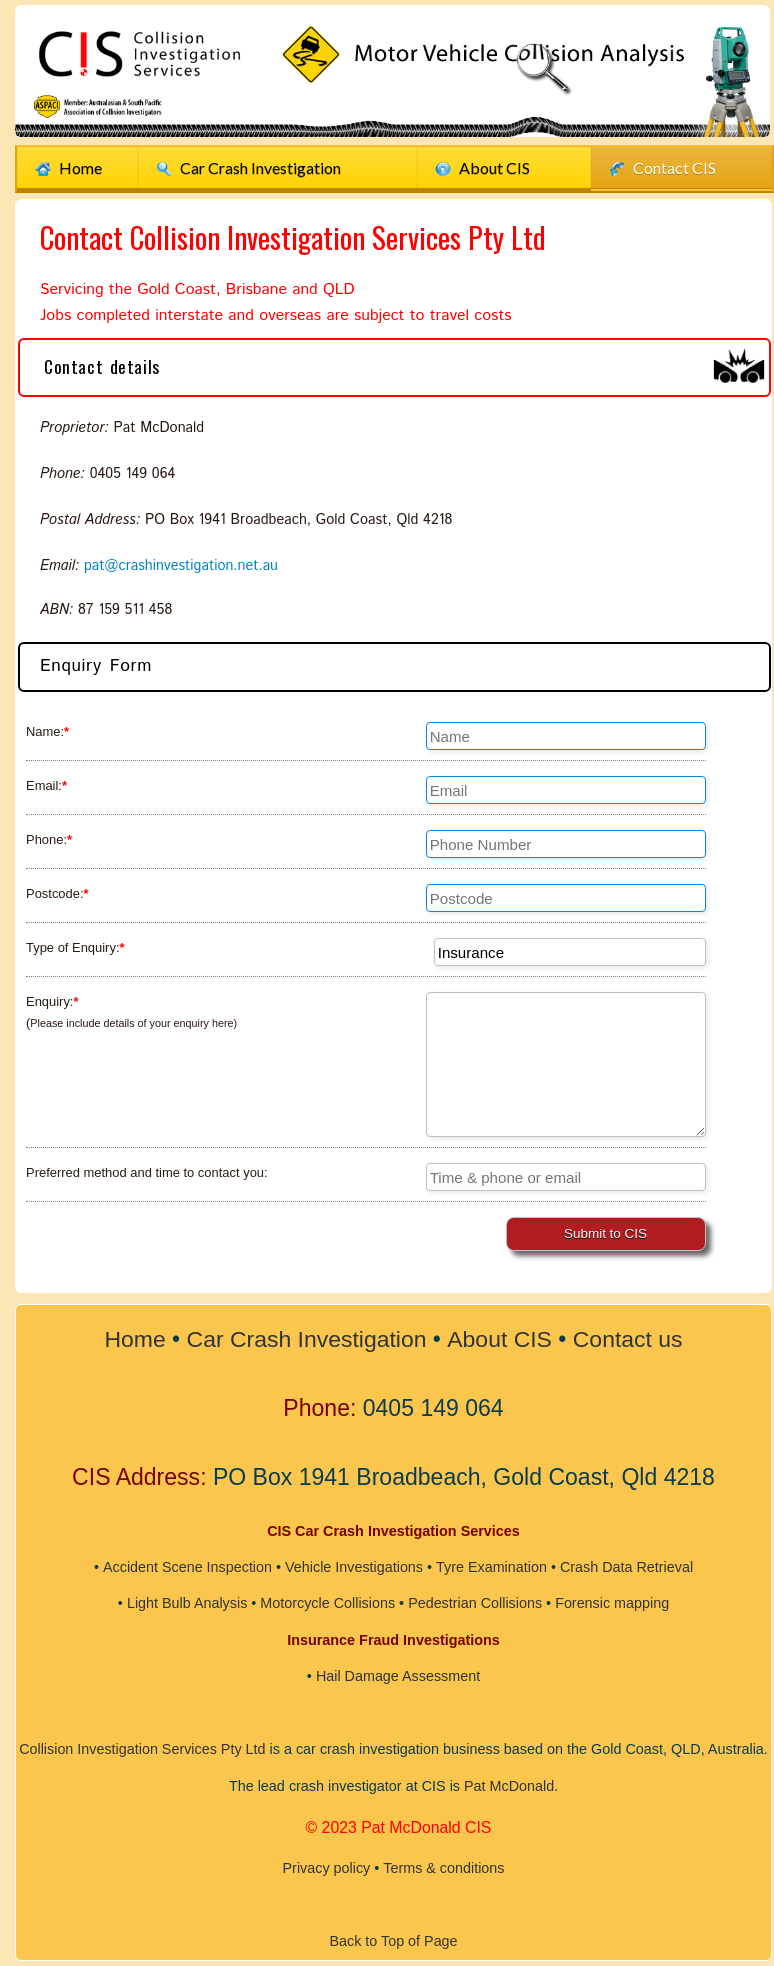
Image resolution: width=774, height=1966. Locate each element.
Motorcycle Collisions (327, 1603)
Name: (47, 731)
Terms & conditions (444, 1864)
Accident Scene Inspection (187, 1567)
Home (68, 168)
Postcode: (57, 893)
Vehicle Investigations (353, 1567)
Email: (46, 785)
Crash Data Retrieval (627, 1567)
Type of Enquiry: (75, 947)
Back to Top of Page (393, 1936)
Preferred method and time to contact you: (147, 1172)
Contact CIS (662, 168)
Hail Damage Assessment (398, 1675)
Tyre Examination (491, 1567)
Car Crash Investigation (307, 1339)
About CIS (482, 168)
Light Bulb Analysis (186, 1603)
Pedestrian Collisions (475, 1603)
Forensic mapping (613, 1603)
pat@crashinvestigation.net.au (181, 566)
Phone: (49, 839)
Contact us (628, 1339)
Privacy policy (326, 1864)
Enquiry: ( (131, 1012)
